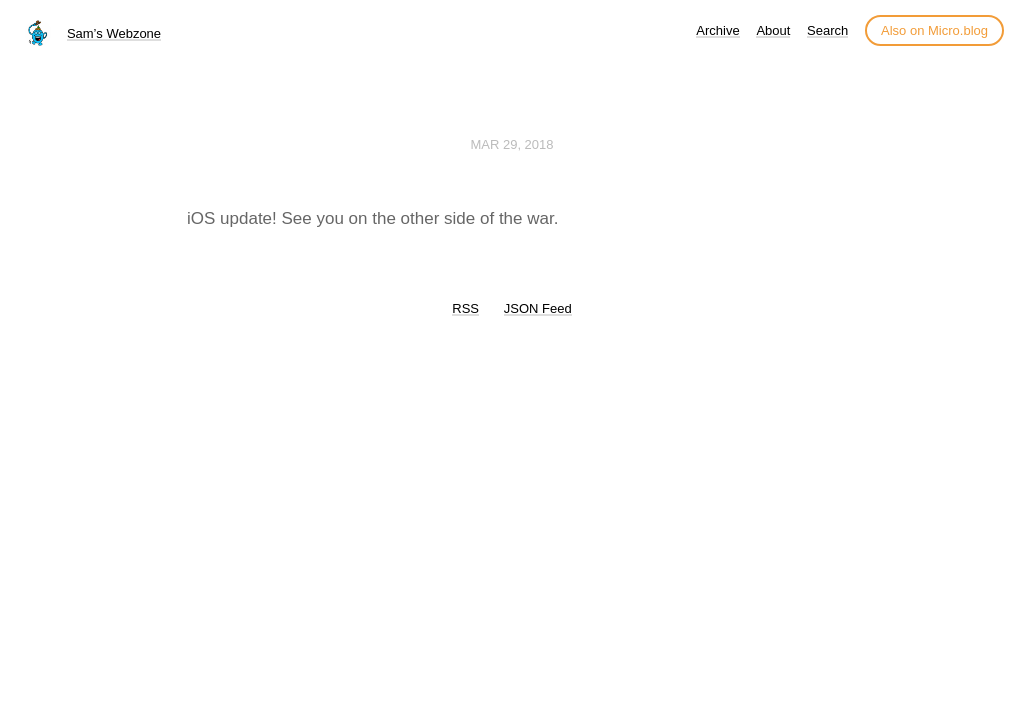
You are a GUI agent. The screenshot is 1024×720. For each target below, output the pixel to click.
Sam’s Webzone (114, 33)
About (773, 30)
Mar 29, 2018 (511, 144)
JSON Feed (538, 308)
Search (827, 30)
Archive (717, 30)
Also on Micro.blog (934, 30)
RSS (465, 308)
